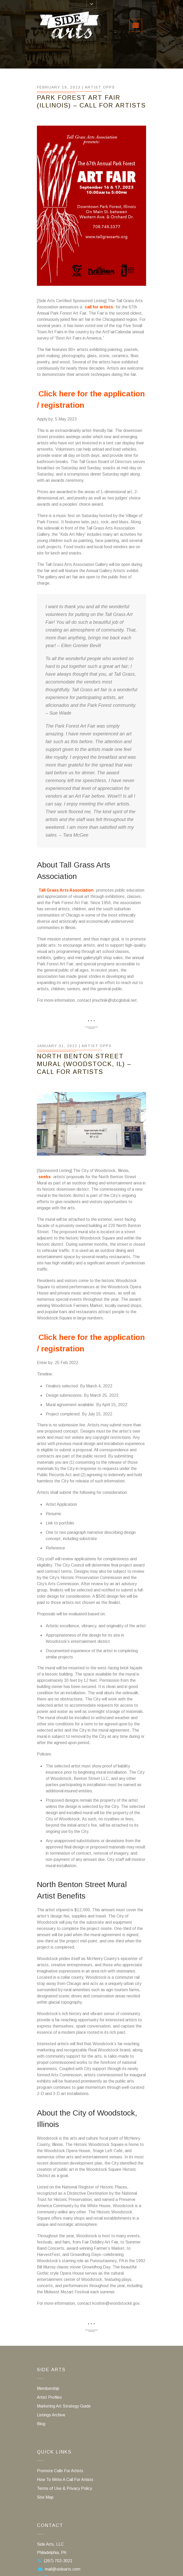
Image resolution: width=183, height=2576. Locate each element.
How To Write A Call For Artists (65, 2479)
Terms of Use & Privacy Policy (64, 2488)
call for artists (99, 307)
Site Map (45, 2497)
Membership (48, 2388)
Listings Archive (51, 2415)
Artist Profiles (49, 2397)
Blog (41, 2424)
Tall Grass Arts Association (66, 890)
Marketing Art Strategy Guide (64, 2406)
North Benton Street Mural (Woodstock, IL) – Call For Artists (84, 1064)
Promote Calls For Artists (60, 2471)
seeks (44, 1177)
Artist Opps (100, 87)
